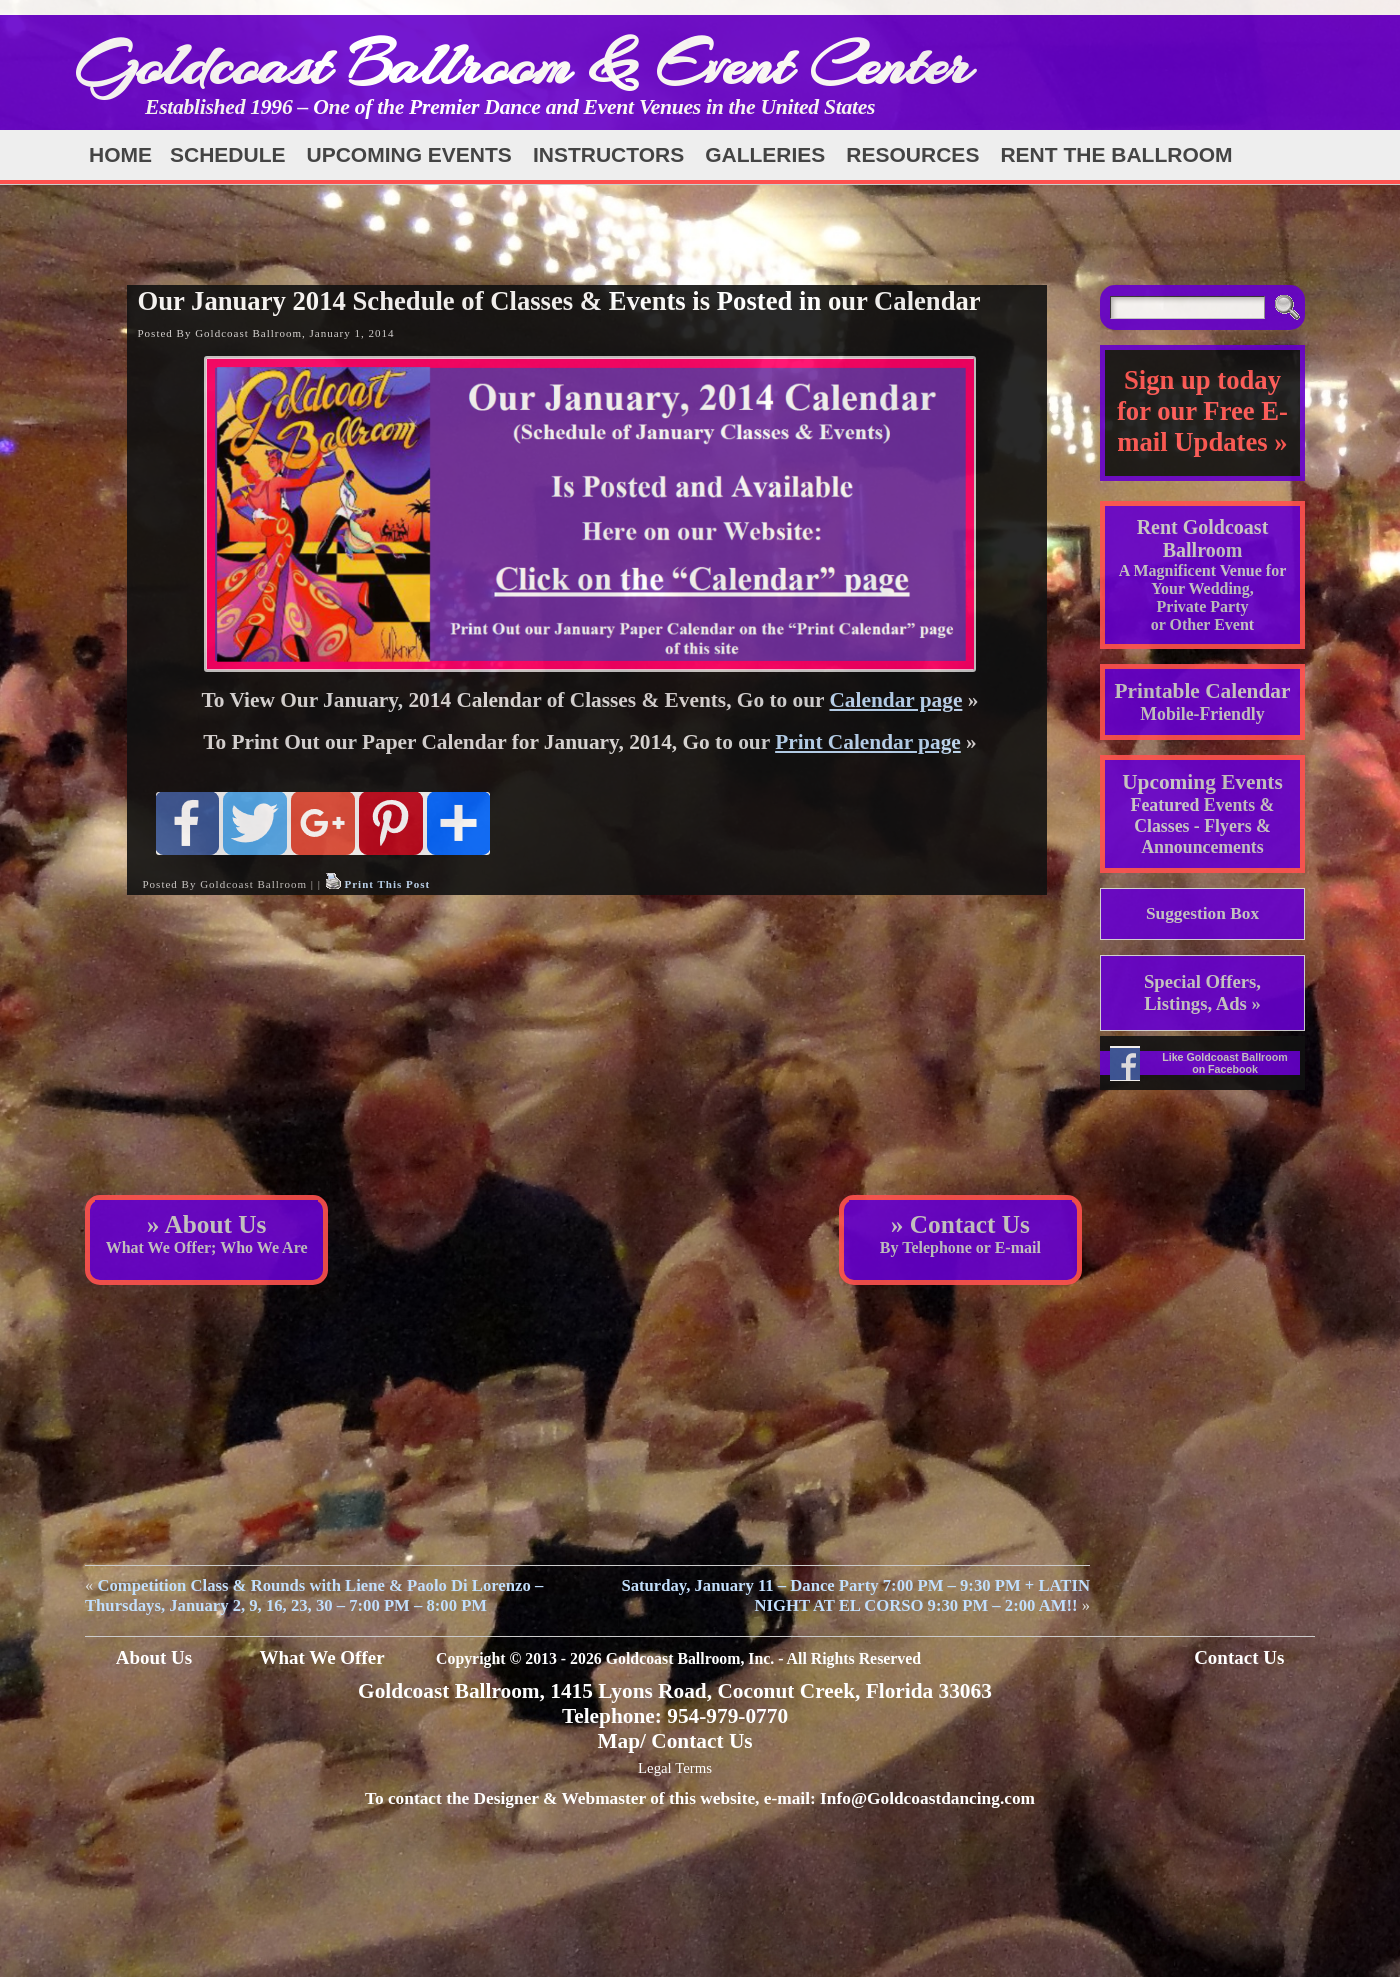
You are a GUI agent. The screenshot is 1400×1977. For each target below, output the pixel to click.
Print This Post (387, 884)
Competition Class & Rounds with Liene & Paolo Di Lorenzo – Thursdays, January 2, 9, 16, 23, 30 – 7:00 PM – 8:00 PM (314, 1595)
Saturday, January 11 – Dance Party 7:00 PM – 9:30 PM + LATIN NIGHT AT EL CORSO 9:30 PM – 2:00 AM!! (855, 1595)
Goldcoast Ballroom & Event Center (523, 64)
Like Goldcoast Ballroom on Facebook (1225, 1063)
